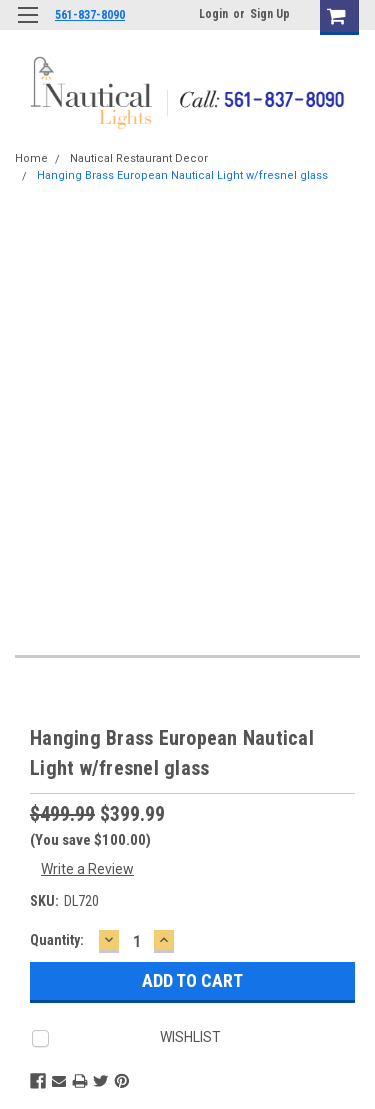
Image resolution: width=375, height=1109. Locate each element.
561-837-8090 (90, 15)
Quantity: (57, 940)
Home (31, 158)
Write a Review (87, 869)
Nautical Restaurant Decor (139, 158)
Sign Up (270, 14)
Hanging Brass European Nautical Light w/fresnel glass (182, 175)
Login (213, 14)
